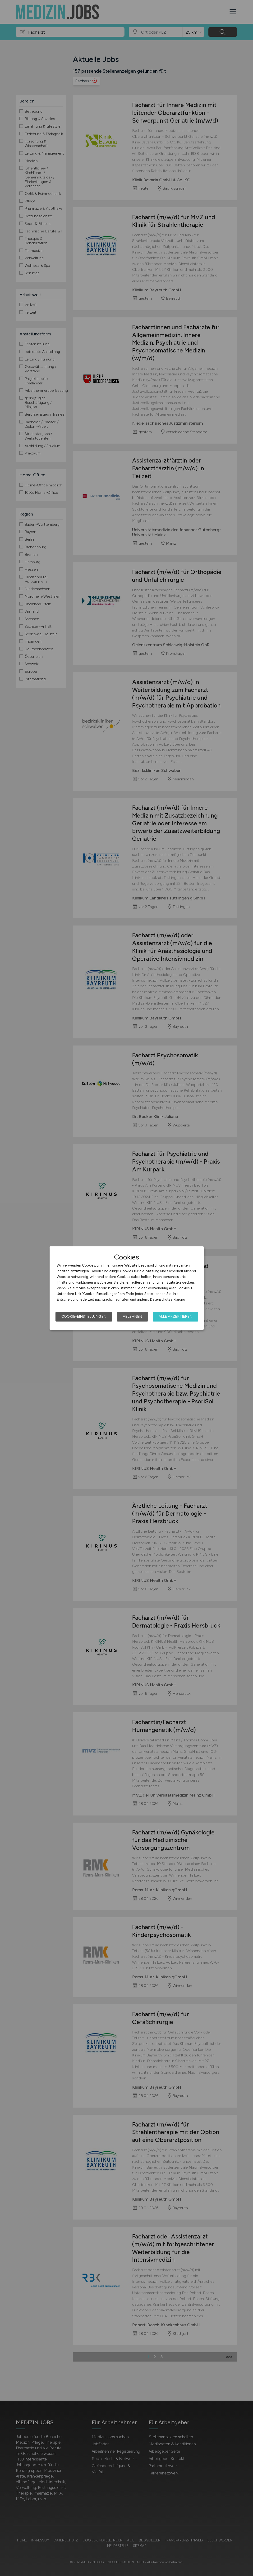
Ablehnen (132, 1316)
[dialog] (127, 1288)
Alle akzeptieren (175, 1316)
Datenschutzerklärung (167, 1299)
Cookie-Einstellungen (83, 1316)
